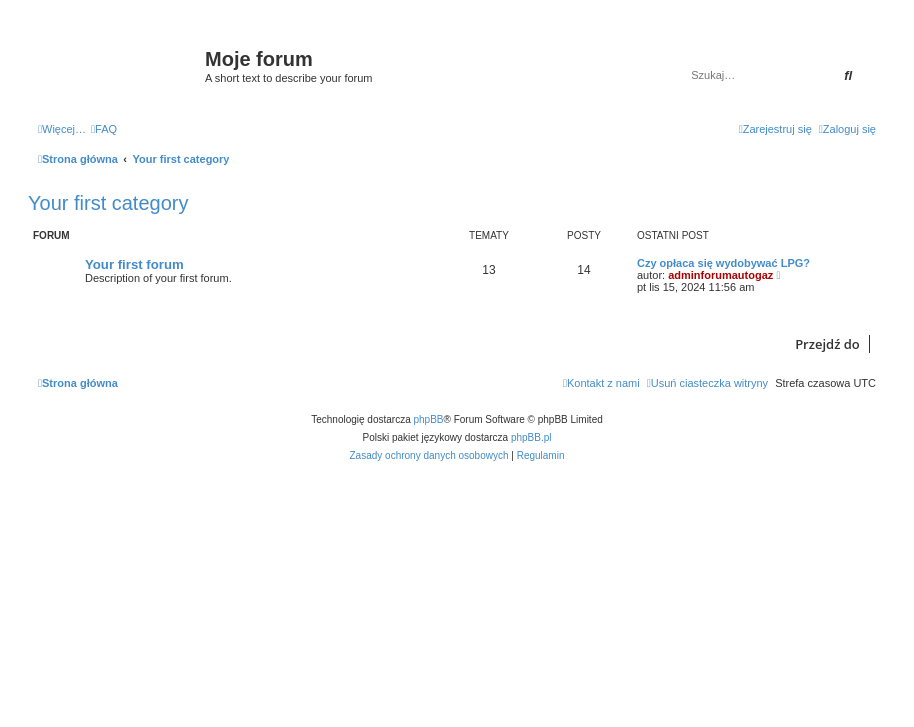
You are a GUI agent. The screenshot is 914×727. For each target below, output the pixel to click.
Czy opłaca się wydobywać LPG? (723, 263)
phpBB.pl (531, 437)
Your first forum (134, 264)
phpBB (429, 419)
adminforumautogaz (720, 275)
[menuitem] (104, 129)
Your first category (108, 203)
